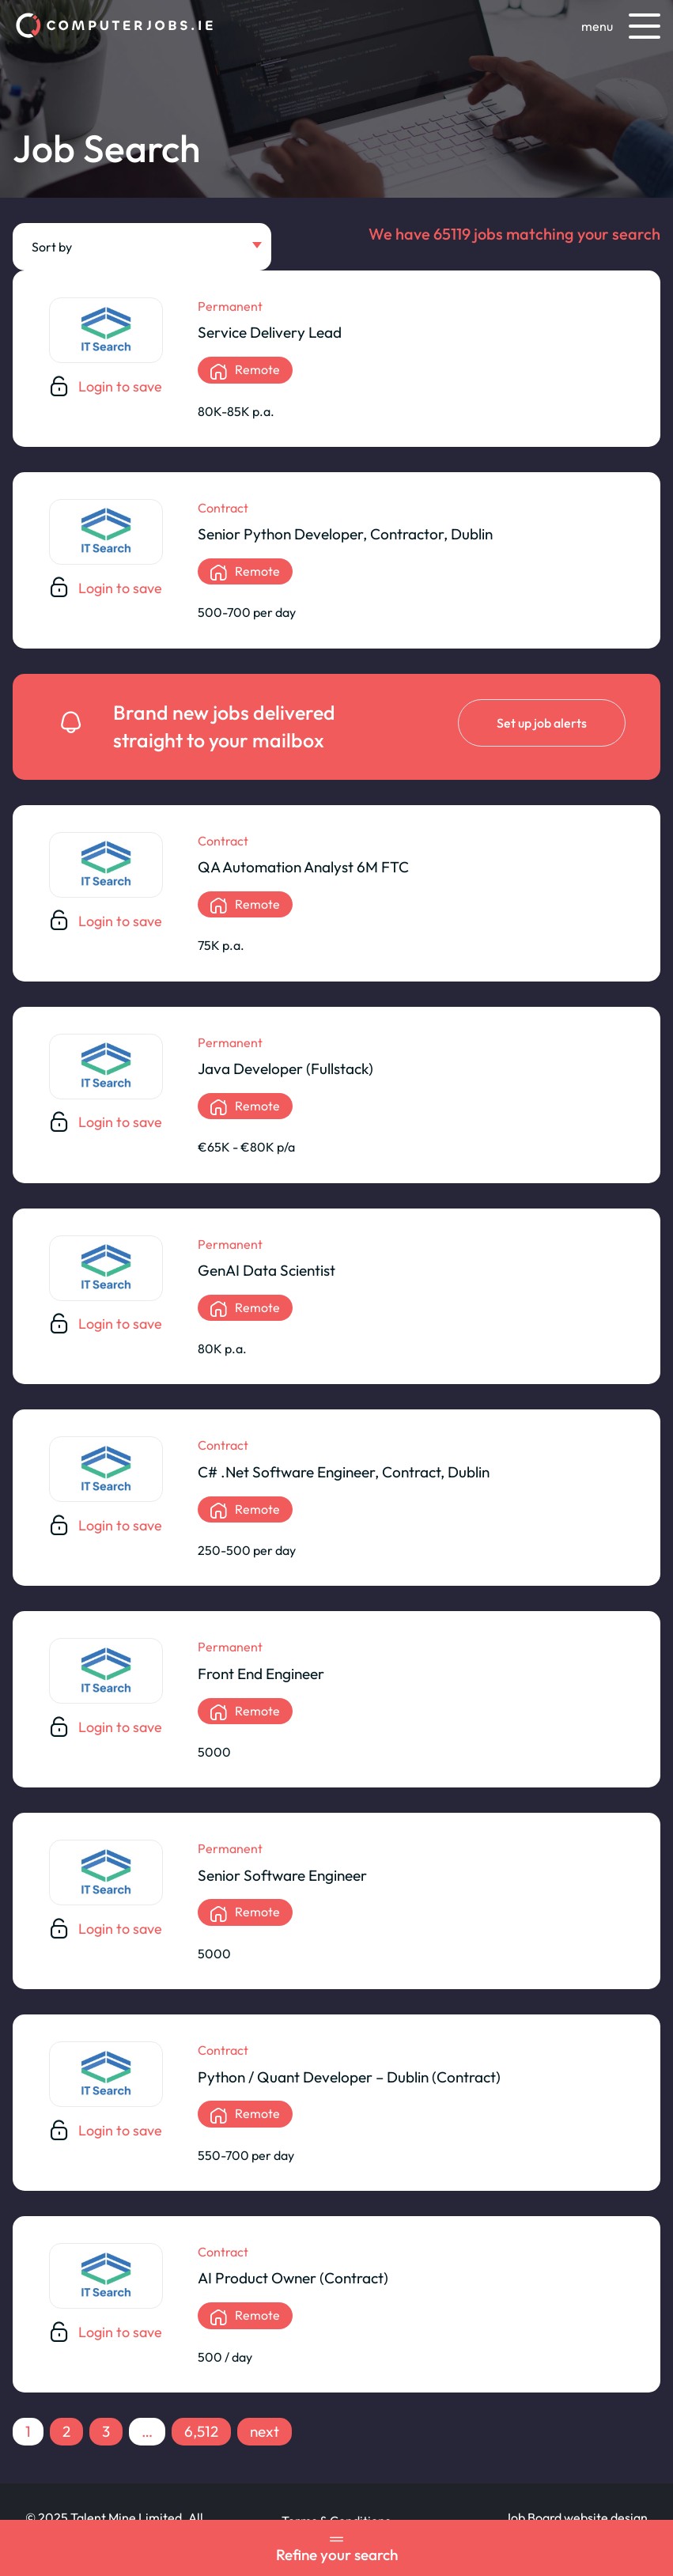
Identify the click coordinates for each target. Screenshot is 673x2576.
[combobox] (142, 246)
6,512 (201, 2431)
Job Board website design (576, 2517)
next (264, 2431)
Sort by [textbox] (52, 247)
